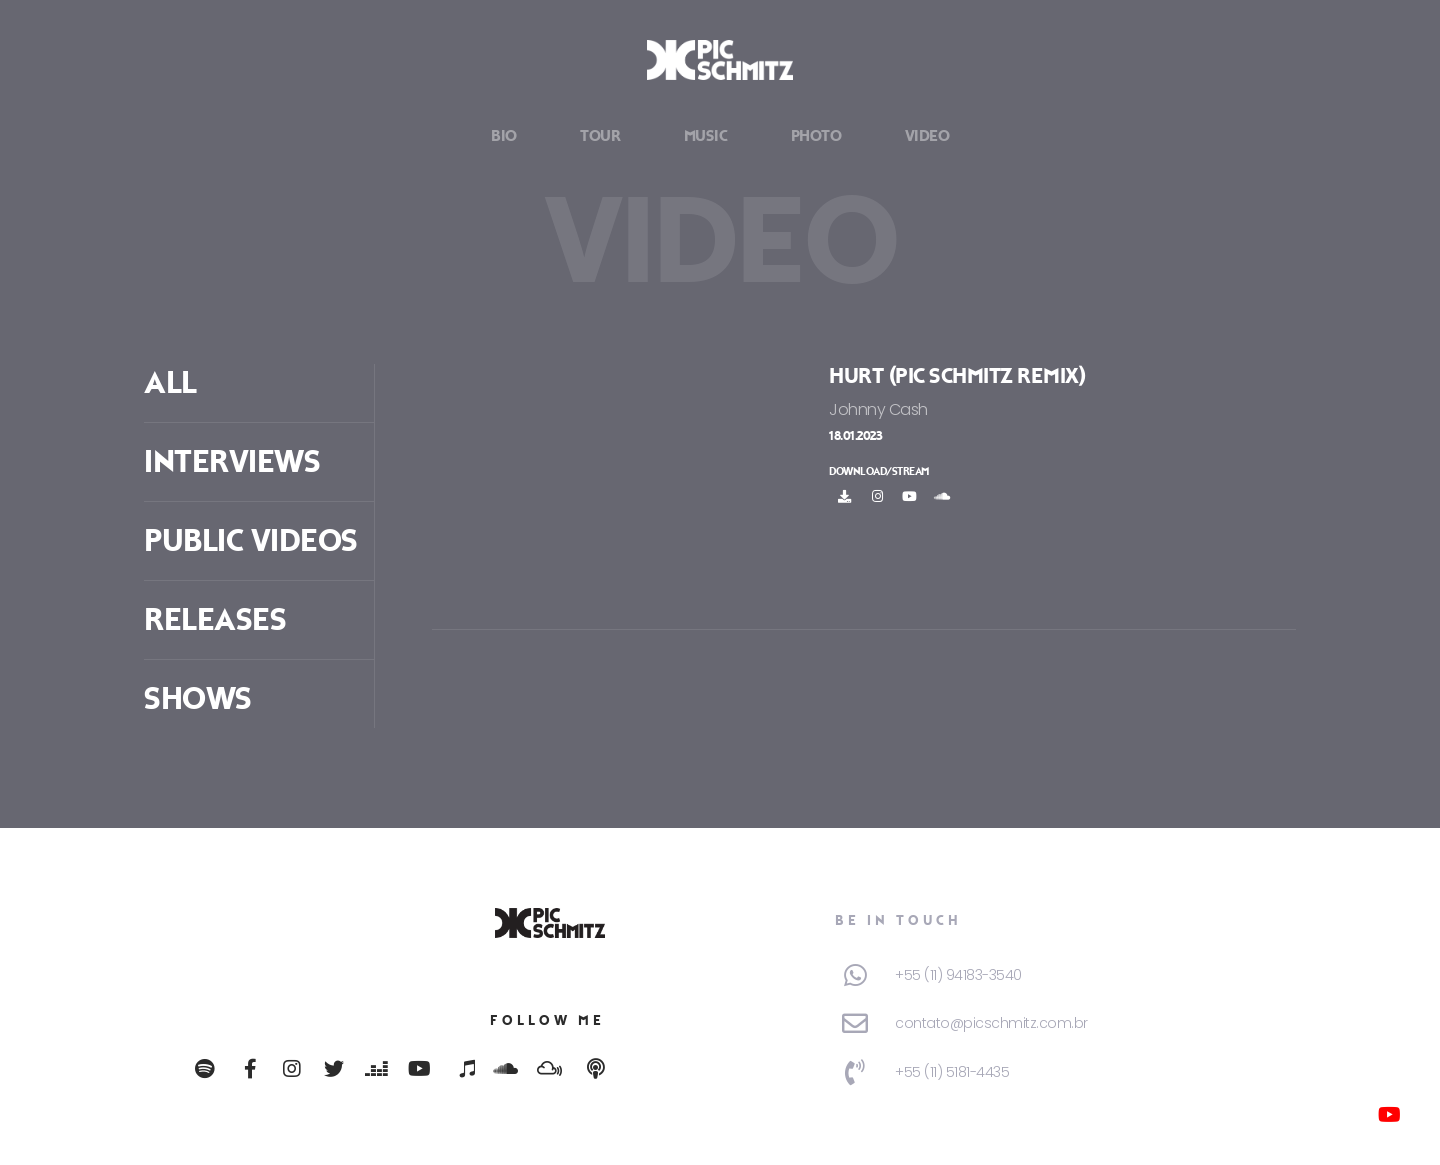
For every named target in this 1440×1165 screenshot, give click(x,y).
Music (706, 136)
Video (927, 136)
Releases (215, 620)
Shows (198, 699)
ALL (170, 383)
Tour (600, 136)
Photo (816, 136)
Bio (504, 136)
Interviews (232, 462)
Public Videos (251, 541)
